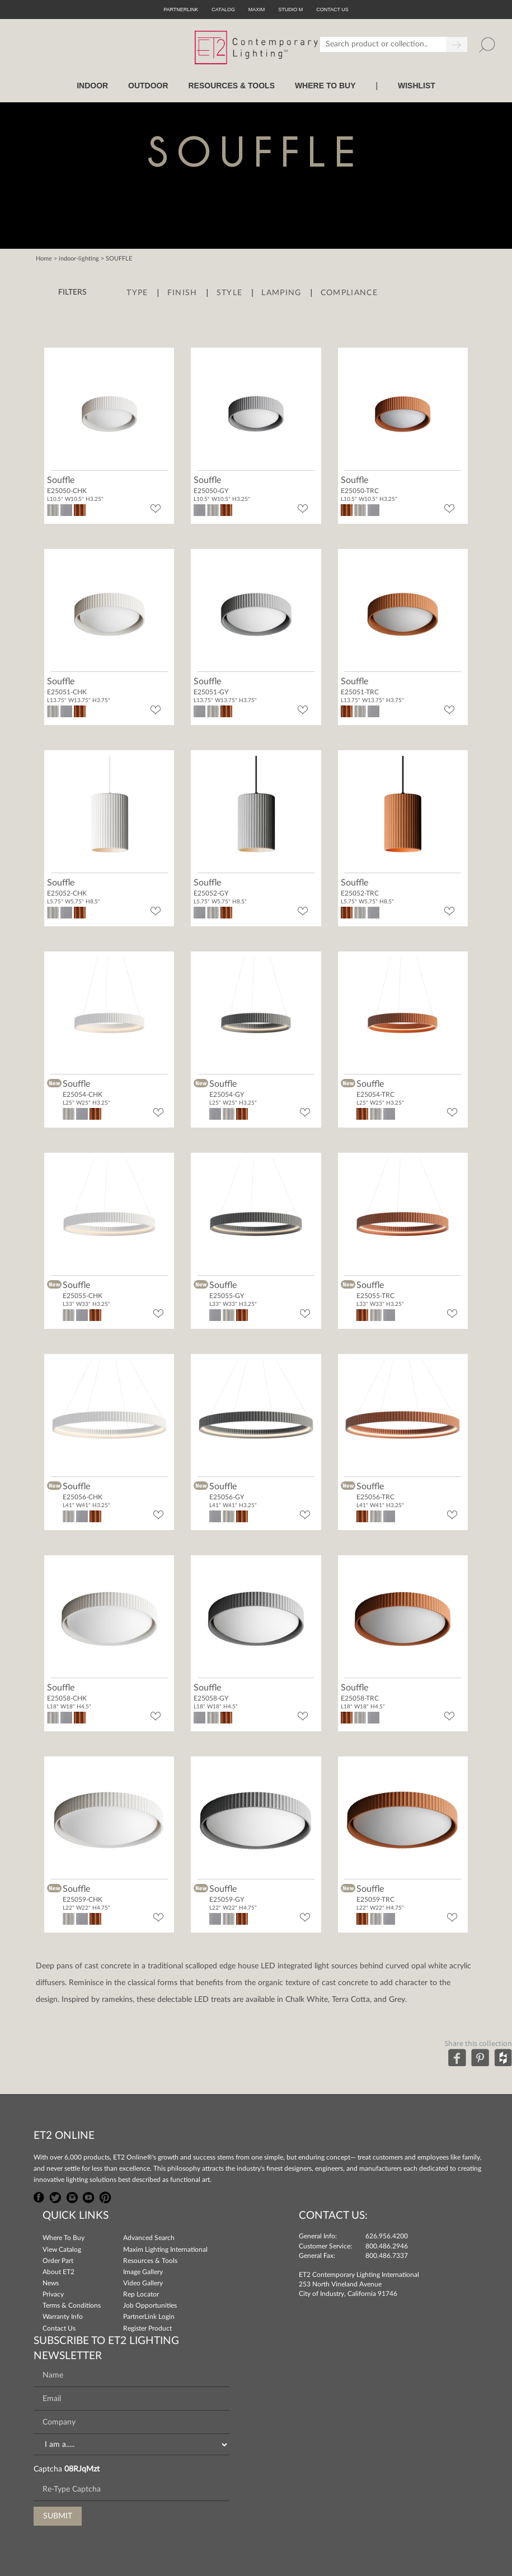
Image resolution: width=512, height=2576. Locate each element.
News (51, 2283)
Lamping (281, 293)
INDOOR (92, 85)
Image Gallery (143, 2272)
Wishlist (416, 85)
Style (230, 293)
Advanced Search (149, 2237)
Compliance (349, 293)
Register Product (147, 2328)
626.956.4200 (386, 2236)
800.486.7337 (386, 2255)
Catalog (223, 9)
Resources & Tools (150, 2260)
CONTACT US (332, 9)
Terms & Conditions (72, 2305)
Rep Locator (141, 2294)
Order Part (58, 2260)
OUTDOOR (148, 85)
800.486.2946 (386, 2246)
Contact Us (59, 2328)
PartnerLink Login (149, 2316)
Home (44, 258)
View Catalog (62, 2249)
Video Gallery (143, 2283)
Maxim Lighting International (165, 2249)
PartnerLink (180, 9)
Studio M (290, 9)
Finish (182, 293)
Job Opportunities (150, 2305)
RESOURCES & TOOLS (231, 85)
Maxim (256, 9)
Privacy (53, 2294)
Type (137, 293)
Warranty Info (63, 2316)
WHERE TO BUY (325, 85)
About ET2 (58, 2272)
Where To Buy (63, 2237)
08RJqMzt (82, 2469)
